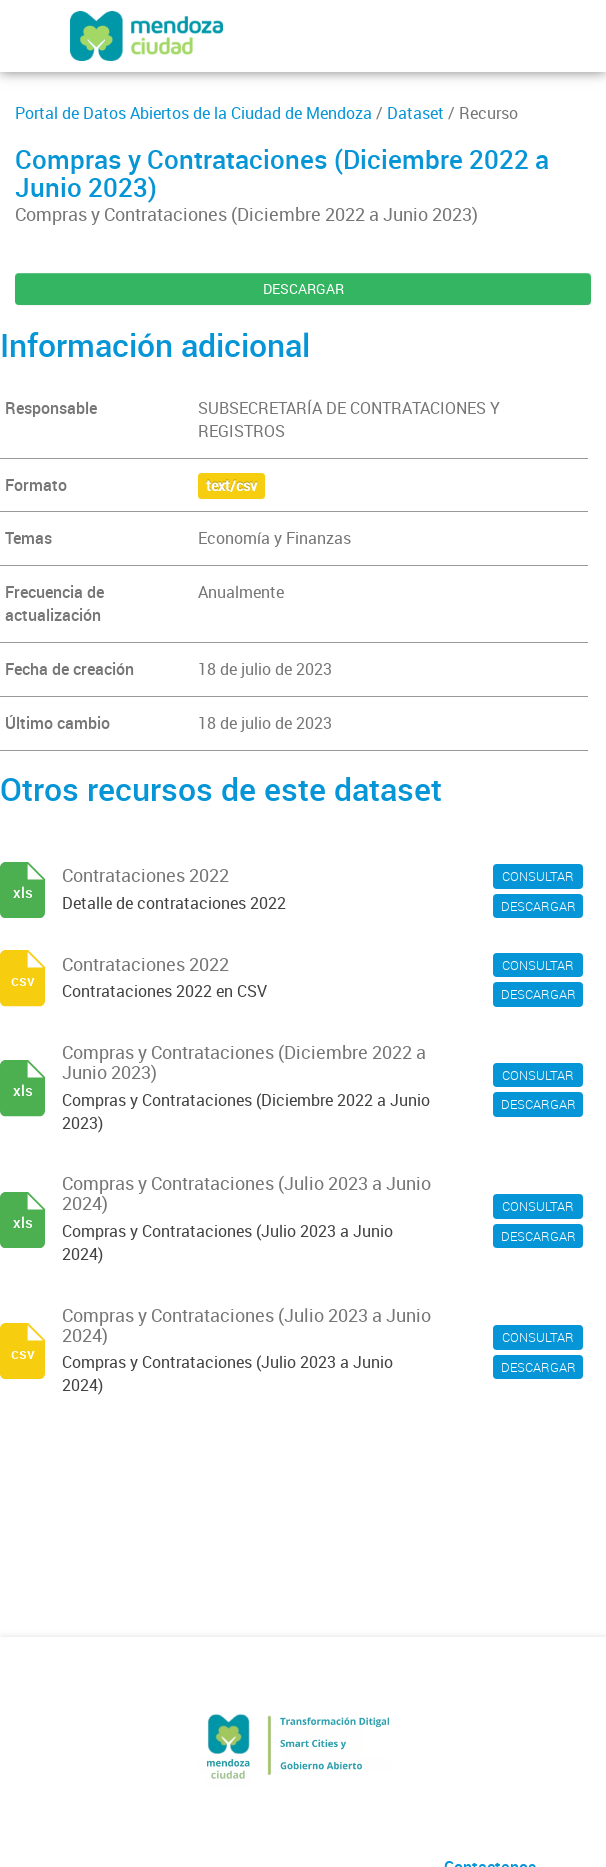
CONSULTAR (538, 876)
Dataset (415, 113)
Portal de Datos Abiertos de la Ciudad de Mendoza (193, 113)
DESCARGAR (303, 288)
